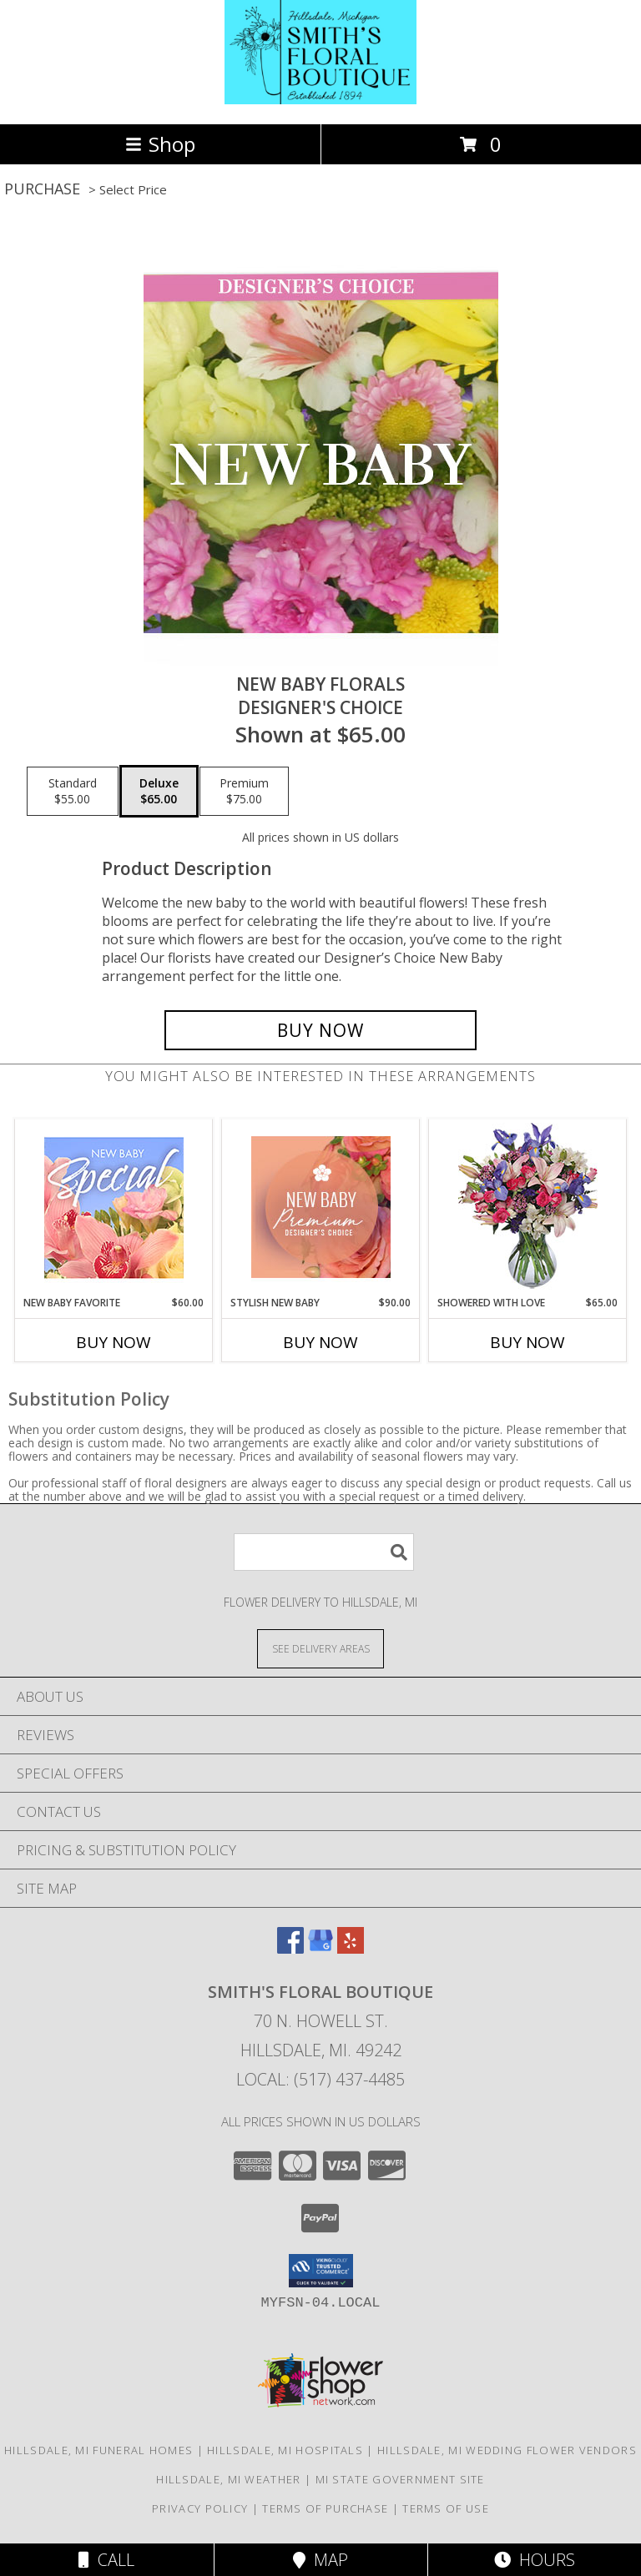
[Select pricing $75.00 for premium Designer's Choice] (244, 791)
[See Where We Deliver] (320, 1648)
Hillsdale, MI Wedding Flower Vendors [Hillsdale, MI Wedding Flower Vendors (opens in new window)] (507, 2450)
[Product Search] (324, 1552)
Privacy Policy (200, 2508)
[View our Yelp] (350, 1948)
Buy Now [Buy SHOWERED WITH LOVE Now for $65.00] (527, 1342)
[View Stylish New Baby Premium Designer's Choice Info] (321, 1207)
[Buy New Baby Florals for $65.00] (320, 1030)
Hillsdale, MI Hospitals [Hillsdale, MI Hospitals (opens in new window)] (285, 2450)
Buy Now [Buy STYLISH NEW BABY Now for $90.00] (320, 1342)
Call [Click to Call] (106, 2559)
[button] (321, 2270)
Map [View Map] (320, 2559)
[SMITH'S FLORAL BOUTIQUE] (320, 100)
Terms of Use (445, 2508)
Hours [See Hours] (534, 2559)
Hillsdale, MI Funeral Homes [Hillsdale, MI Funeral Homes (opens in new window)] (98, 2450)
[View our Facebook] (290, 1948)
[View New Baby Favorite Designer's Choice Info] (114, 1207)
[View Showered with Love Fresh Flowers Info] (528, 1207)
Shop (160, 144)
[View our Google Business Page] (320, 1948)
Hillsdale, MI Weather (228, 2479)
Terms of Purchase (325, 2508)
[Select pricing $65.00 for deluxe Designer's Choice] (159, 791)
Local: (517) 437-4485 (320, 2079)
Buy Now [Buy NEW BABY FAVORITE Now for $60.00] (113, 1342)
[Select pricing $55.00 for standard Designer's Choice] (73, 791)
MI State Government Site (400, 2479)
